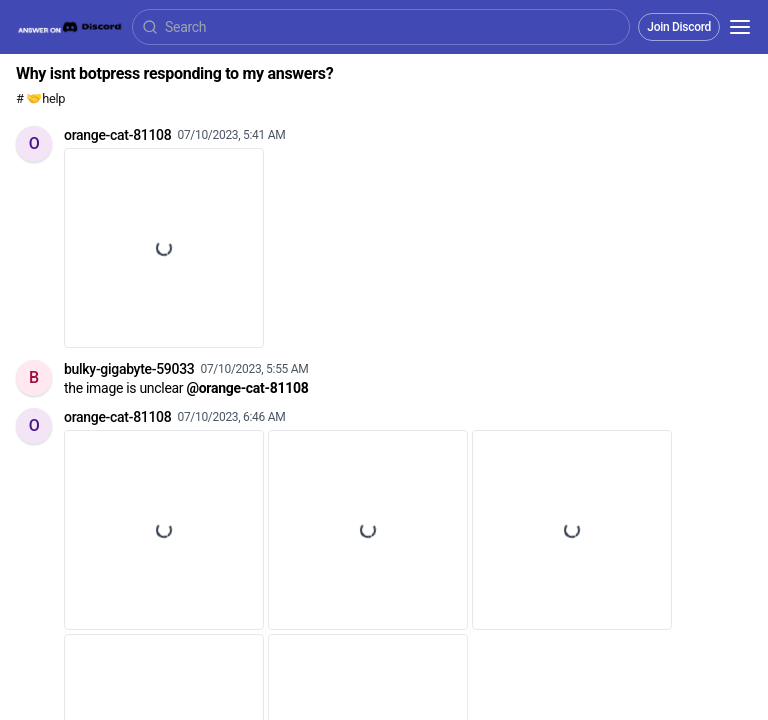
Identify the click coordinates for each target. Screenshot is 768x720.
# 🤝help (40, 98)
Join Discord (679, 27)
